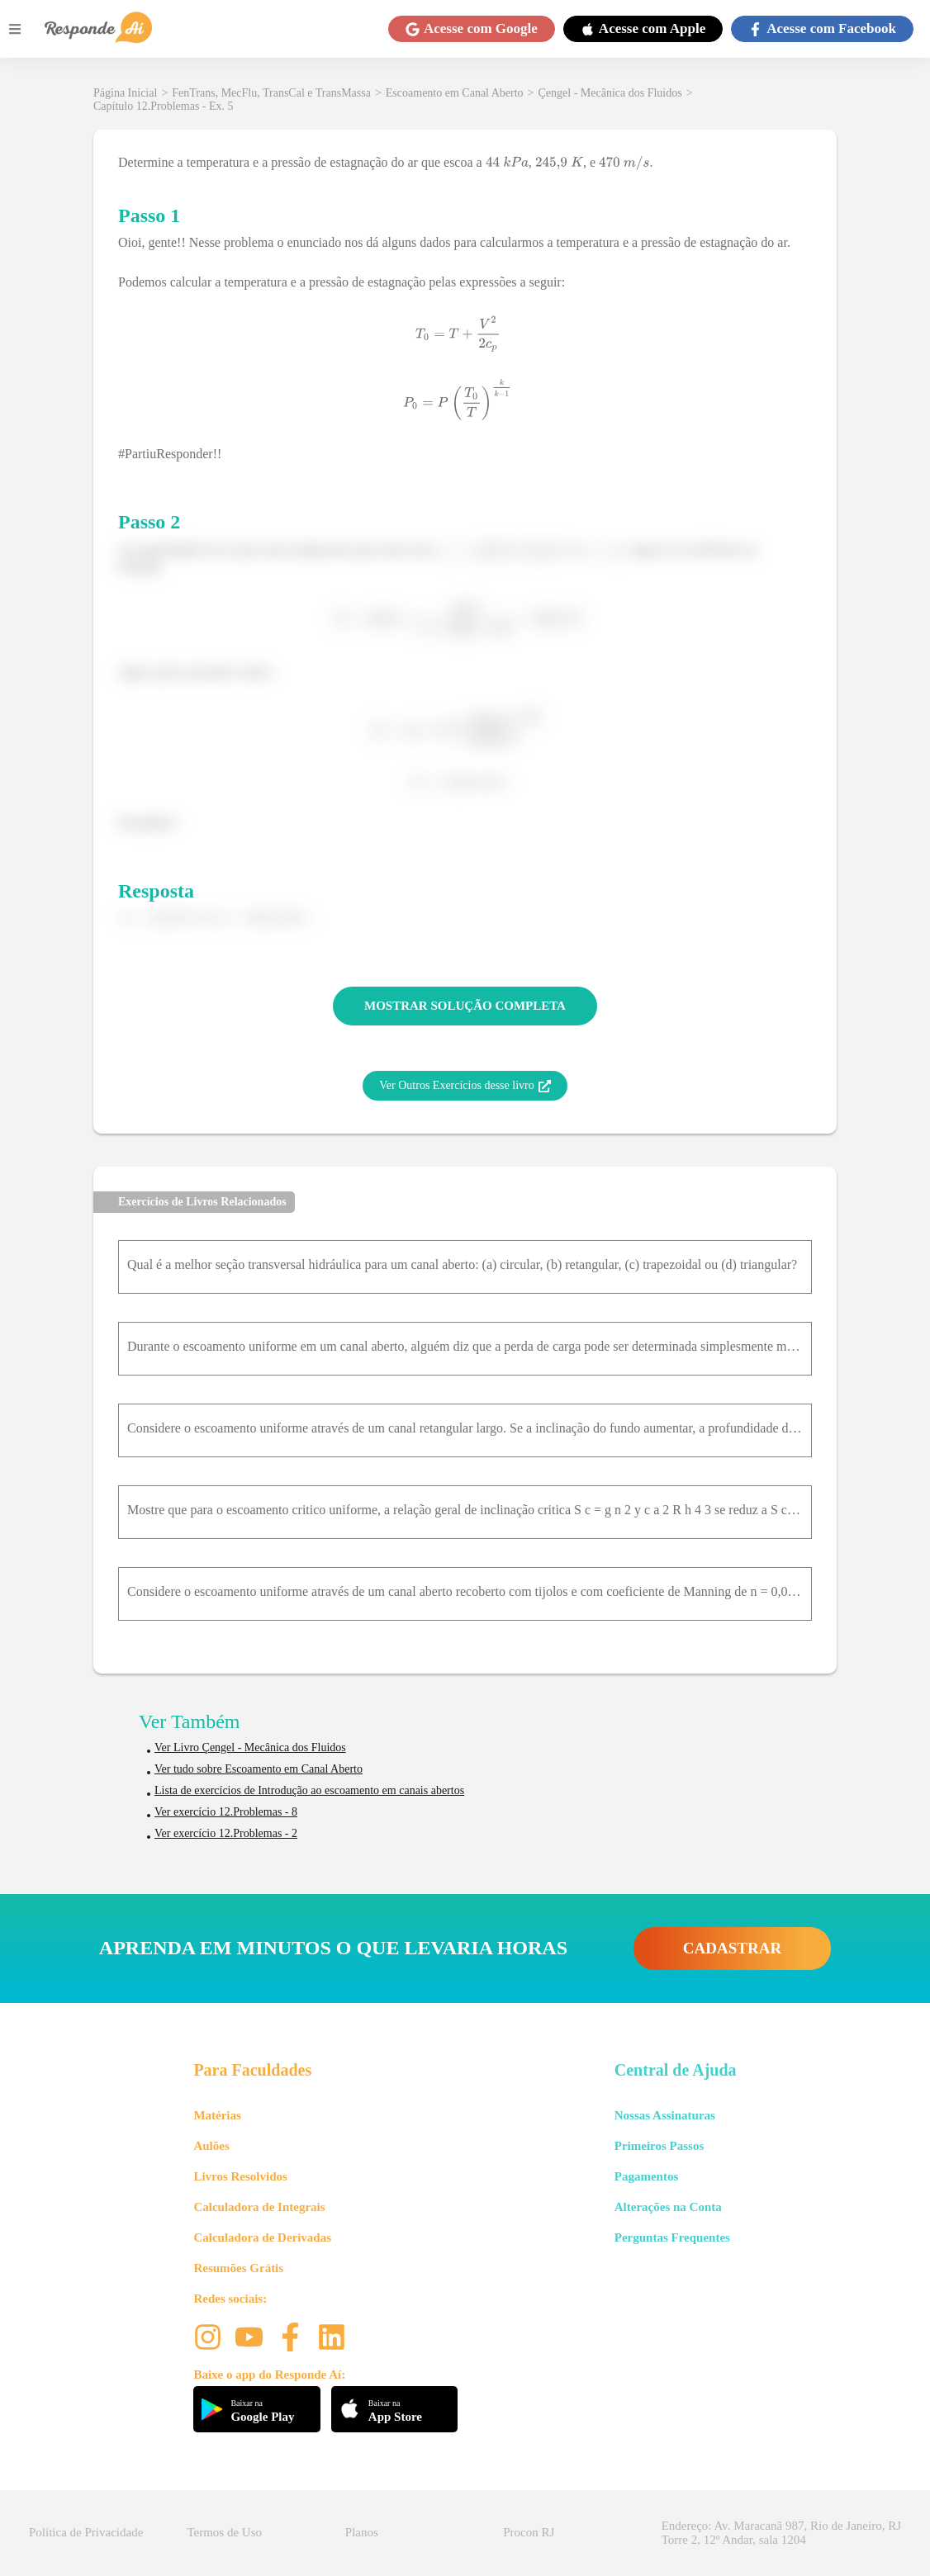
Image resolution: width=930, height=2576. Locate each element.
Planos (361, 2532)
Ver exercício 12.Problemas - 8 (225, 1812)
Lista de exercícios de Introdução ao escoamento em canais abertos (309, 1790)
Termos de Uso (224, 2532)
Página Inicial (125, 93)
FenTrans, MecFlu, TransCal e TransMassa (271, 93)
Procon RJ (528, 2532)
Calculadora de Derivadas (262, 2237)
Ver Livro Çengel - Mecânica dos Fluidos (250, 1747)
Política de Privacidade (86, 2532)
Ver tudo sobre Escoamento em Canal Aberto (258, 1769)
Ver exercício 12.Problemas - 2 (225, 1833)
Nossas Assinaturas (664, 2115)
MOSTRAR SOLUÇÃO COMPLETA (465, 1005)
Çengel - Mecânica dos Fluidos (610, 93)
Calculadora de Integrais (259, 2207)
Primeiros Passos (659, 2145)
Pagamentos (646, 2176)
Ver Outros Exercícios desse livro (464, 1085)
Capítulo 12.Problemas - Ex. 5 (163, 106)
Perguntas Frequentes (672, 2237)
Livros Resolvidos (240, 2176)
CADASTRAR (732, 1948)
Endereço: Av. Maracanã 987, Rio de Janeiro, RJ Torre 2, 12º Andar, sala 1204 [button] (781, 2532)
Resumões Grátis (238, 2268)
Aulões (211, 2145)
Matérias (216, 2115)
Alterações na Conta (668, 2207)
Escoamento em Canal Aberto (455, 93)
